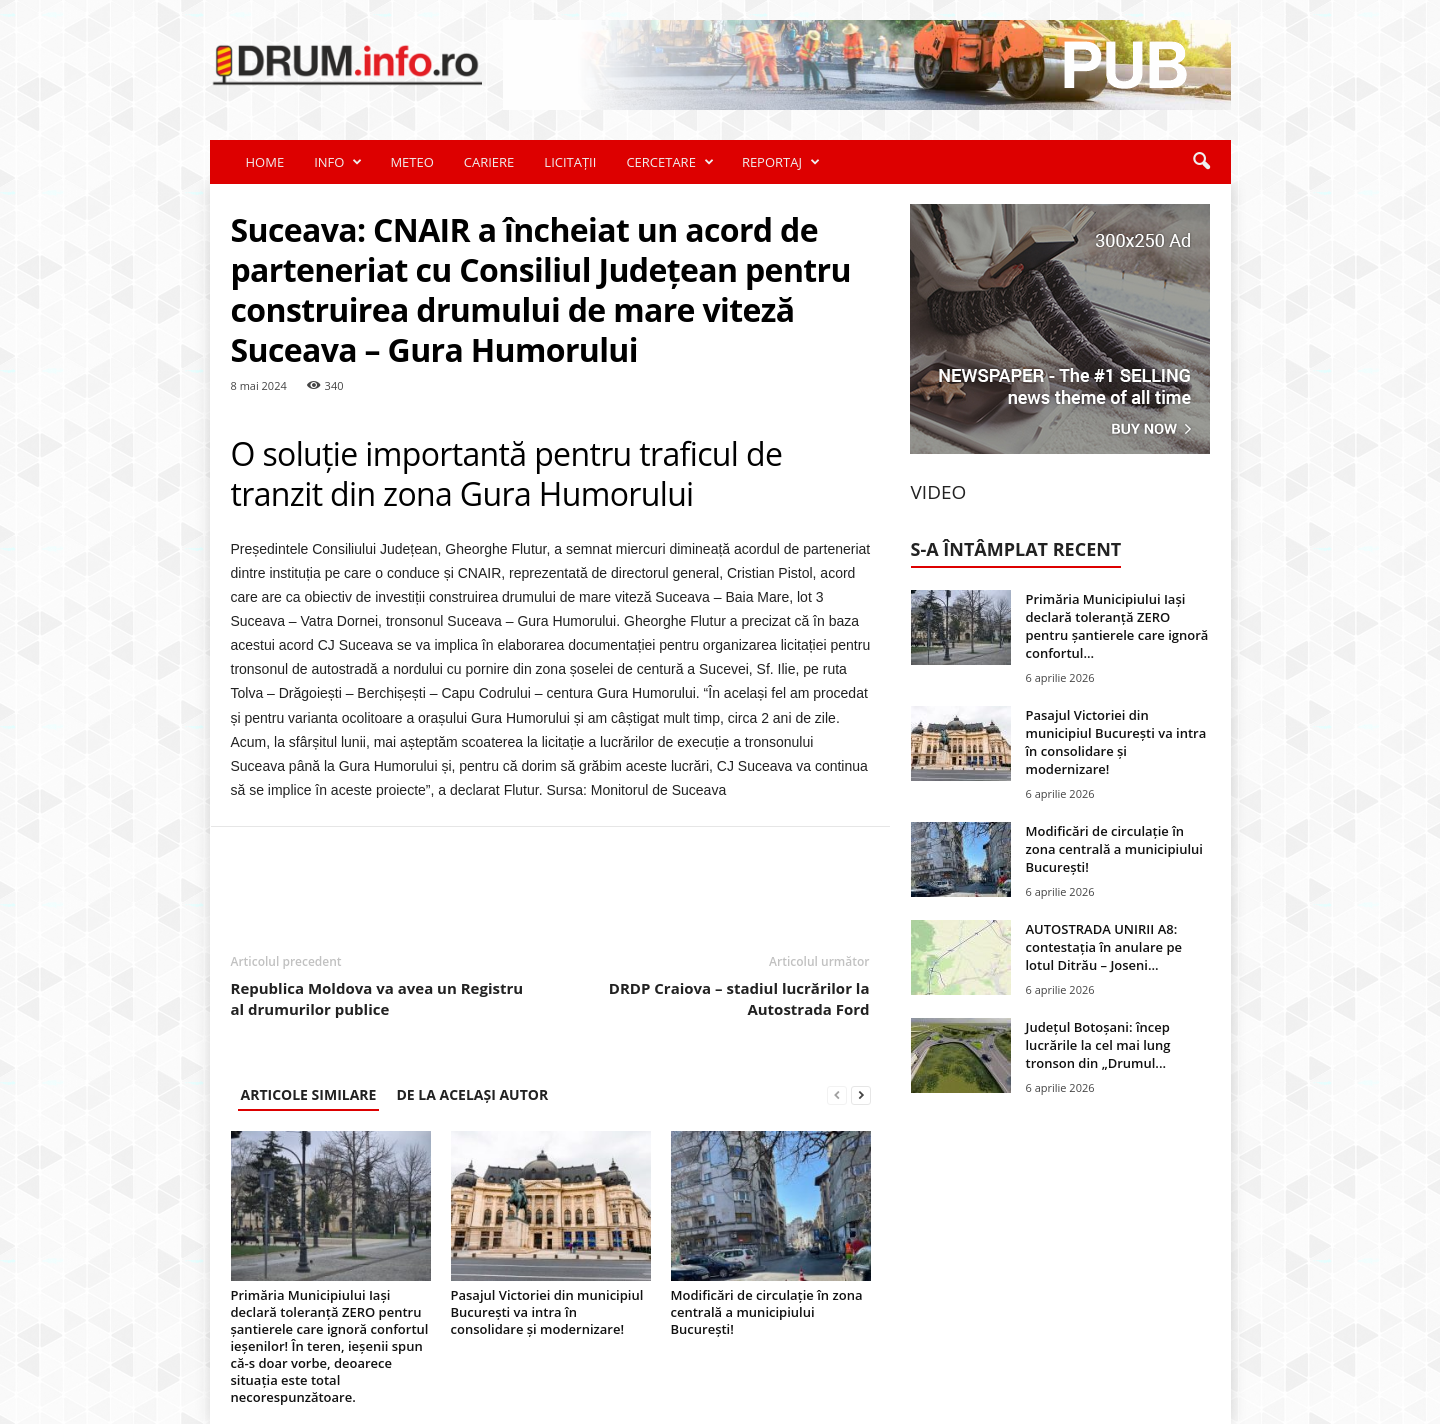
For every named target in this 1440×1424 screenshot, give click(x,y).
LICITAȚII (570, 162)
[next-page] (861, 1094)
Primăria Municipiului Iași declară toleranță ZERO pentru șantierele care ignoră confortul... (1117, 626)
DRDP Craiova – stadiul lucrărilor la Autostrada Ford (739, 998)
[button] (1201, 162)
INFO (338, 162)
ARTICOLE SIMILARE (309, 1094)
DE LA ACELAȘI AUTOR (472, 1094)
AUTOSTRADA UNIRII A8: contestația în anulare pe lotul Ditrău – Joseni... (1104, 947)
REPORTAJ (781, 162)
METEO (411, 162)
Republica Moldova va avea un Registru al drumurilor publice (377, 998)
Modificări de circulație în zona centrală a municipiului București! (767, 1312)
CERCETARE (669, 162)
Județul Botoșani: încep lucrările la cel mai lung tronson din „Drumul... (1098, 1045)
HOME (265, 162)
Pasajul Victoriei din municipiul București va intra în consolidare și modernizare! (547, 1312)
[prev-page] (837, 1094)
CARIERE (489, 162)
